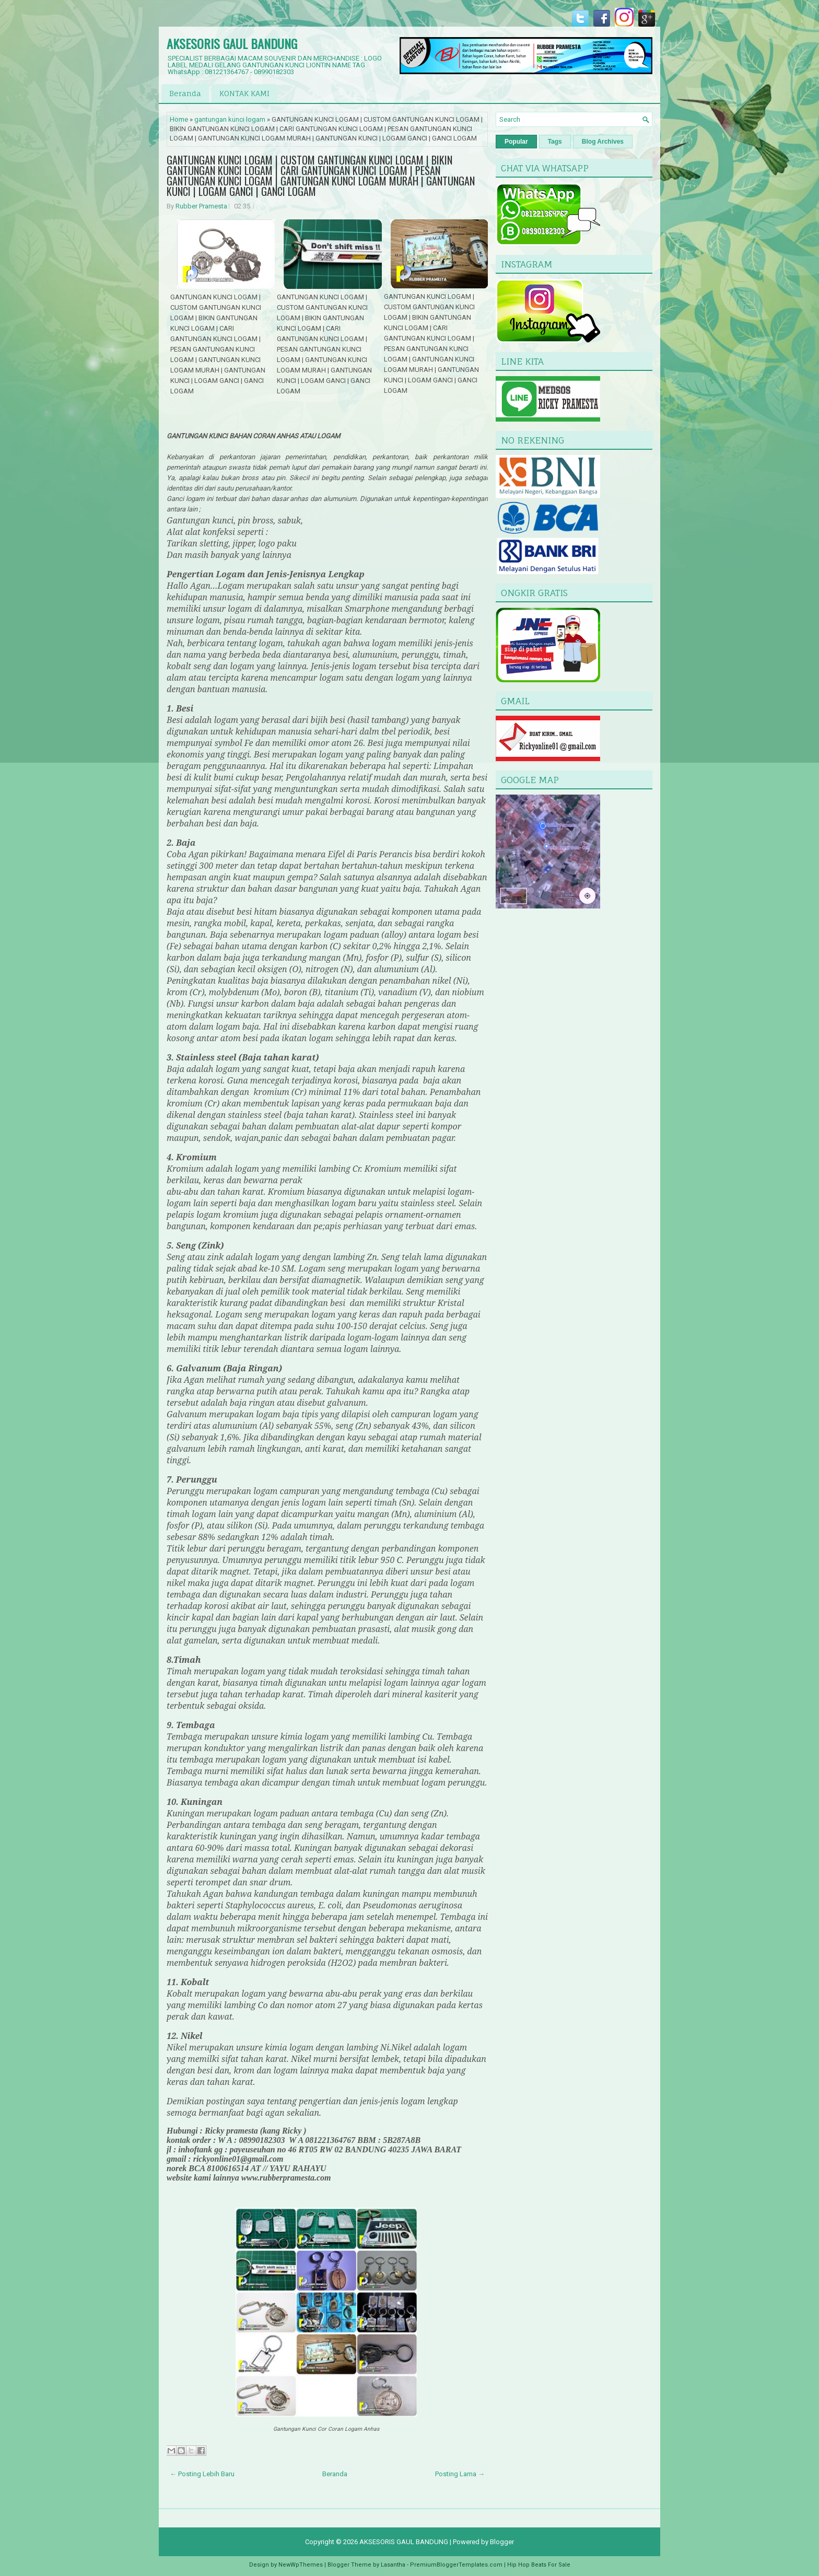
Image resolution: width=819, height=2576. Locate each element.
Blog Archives (603, 141)
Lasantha (393, 2564)
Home (179, 119)
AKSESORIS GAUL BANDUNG (232, 43)
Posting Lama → (460, 2474)
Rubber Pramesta (201, 206)
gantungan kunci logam (229, 119)
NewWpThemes (300, 2564)
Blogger (502, 2542)
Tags (555, 141)
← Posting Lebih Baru (202, 2474)
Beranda (185, 93)
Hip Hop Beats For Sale (538, 2564)
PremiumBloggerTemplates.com (456, 2564)
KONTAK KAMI (244, 93)
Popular (516, 141)
